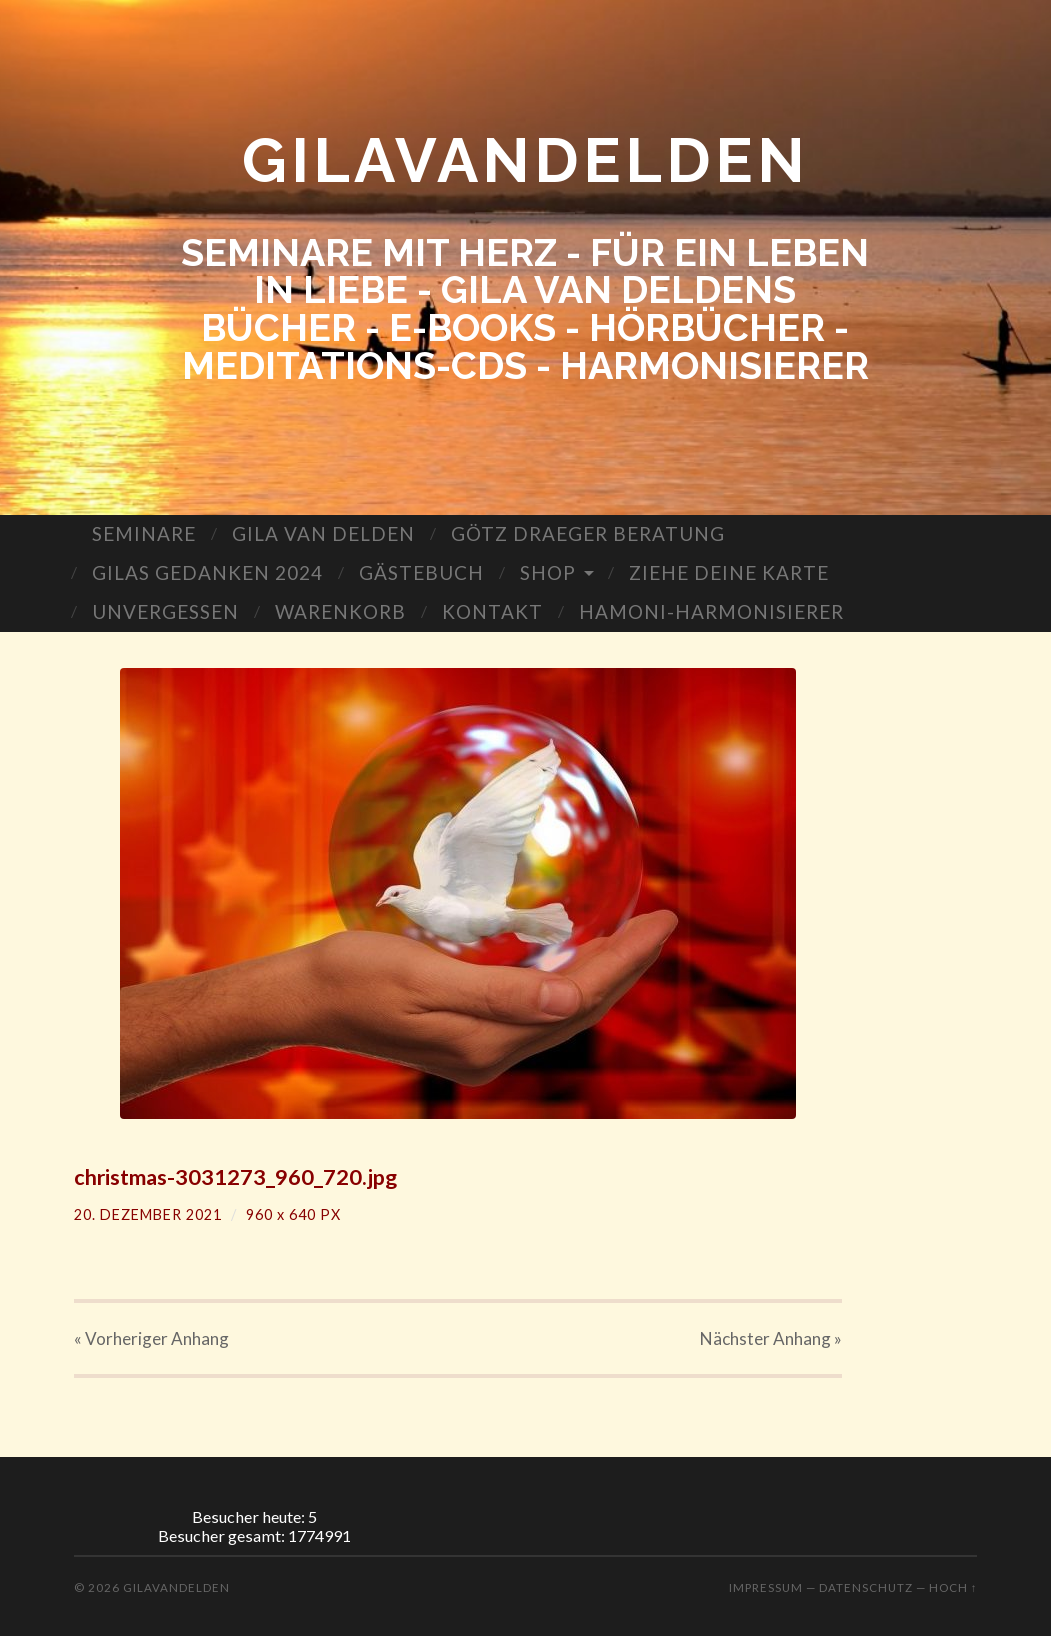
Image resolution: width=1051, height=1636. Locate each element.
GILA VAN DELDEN (323, 533)
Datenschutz (866, 1587)
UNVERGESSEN (165, 611)
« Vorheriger (151, 1338)
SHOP (548, 572)
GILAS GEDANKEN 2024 (207, 572)
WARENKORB (340, 611)
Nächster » (771, 1338)
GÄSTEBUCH (421, 572)
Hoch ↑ (953, 1587)
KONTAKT (492, 611)
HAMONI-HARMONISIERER (711, 611)
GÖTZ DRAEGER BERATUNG (588, 533)
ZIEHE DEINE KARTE (729, 572)
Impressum (766, 1587)
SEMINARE (144, 533)
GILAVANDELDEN (525, 160)
